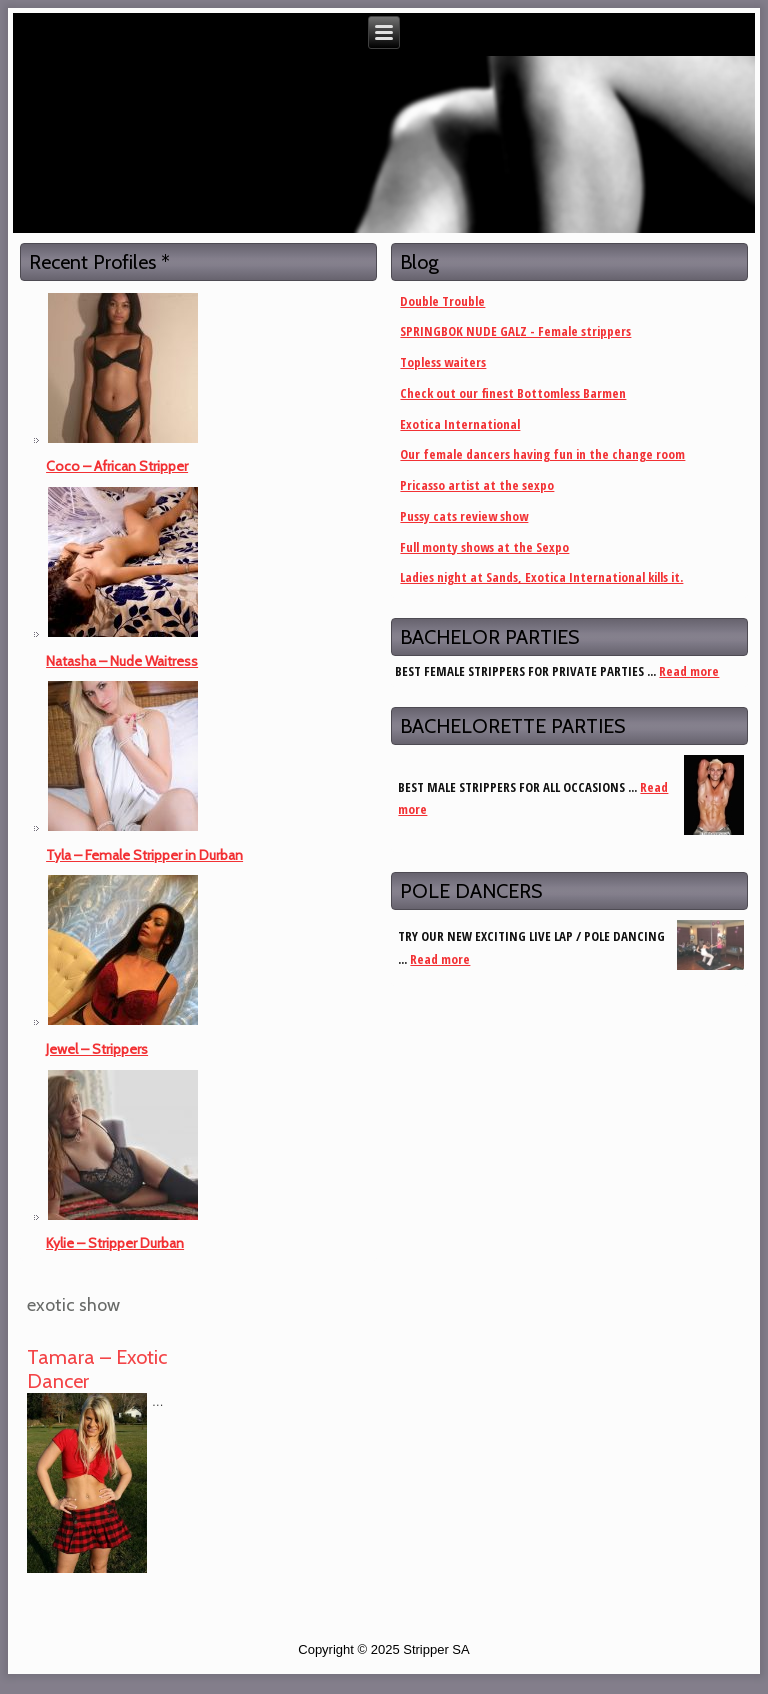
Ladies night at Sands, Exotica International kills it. (541, 577)
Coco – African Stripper (117, 466)
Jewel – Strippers (97, 1049)
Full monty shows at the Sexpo (484, 547)
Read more (689, 671)
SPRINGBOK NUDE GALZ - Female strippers (515, 331)
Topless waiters (443, 362)
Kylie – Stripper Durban (115, 1243)
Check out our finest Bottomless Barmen (513, 393)
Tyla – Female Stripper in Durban (144, 855)
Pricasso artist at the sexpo (477, 485)
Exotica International (460, 424)
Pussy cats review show (464, 516)
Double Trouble (442, 301)
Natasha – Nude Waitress (122, 661)
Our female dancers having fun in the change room (542, 454)
